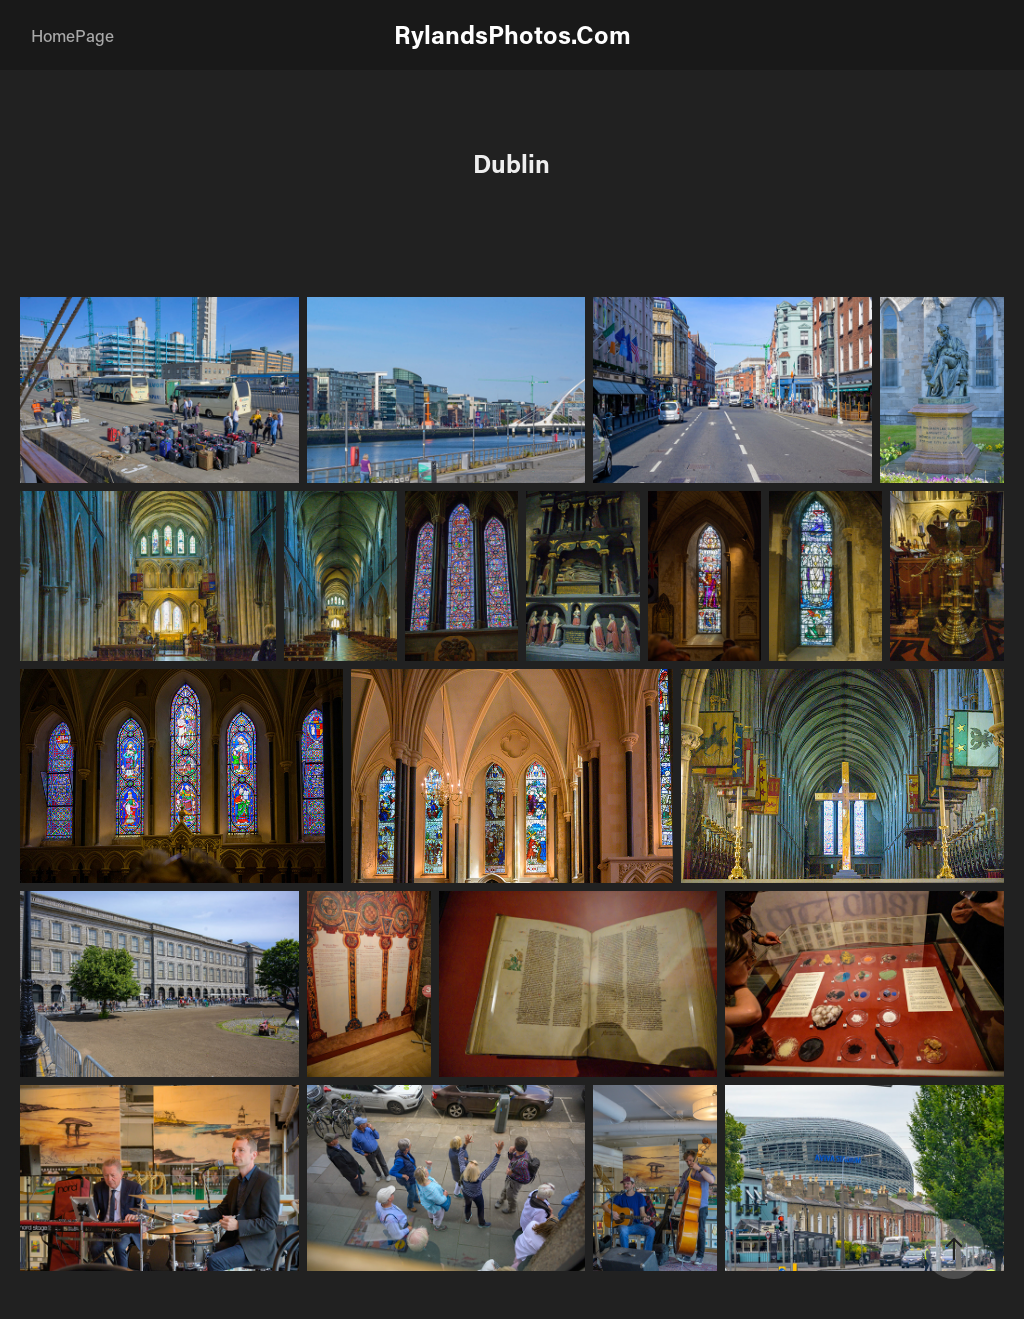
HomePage (72, 35)
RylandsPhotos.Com (512, 34)
